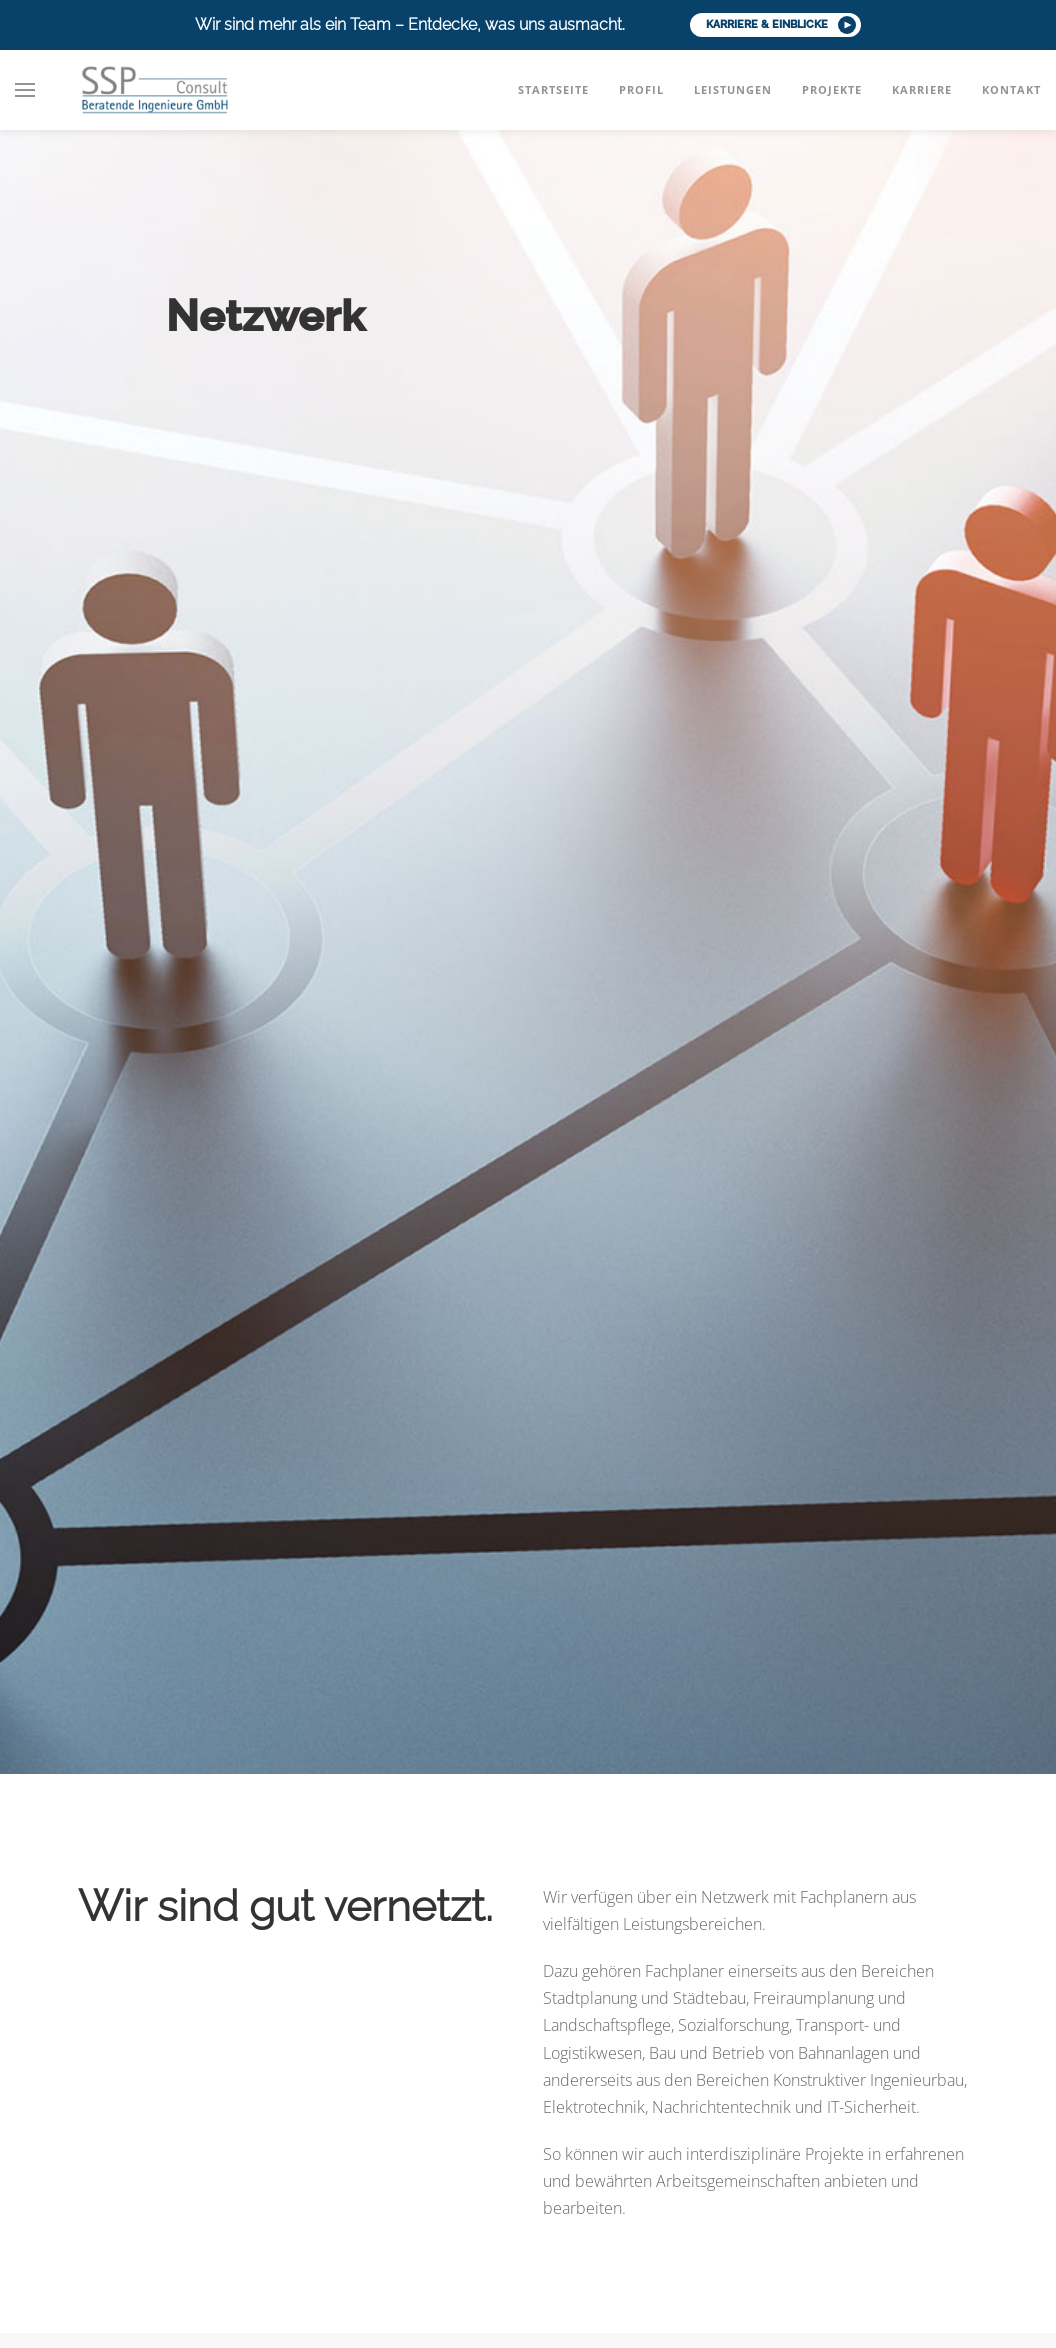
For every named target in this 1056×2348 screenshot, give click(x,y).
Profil (641, 89)
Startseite (553, 89)
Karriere (922, 89)
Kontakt (1011, 89)
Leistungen (733, 89)
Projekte (832, 89)
